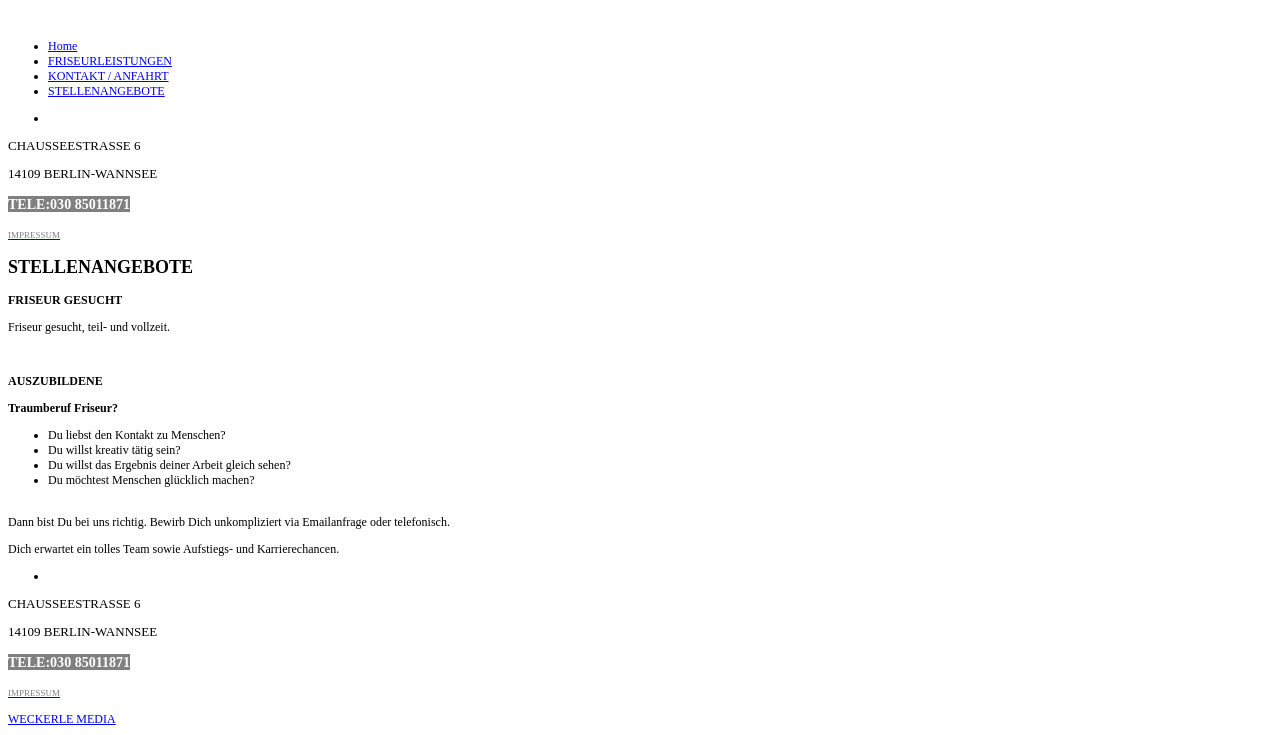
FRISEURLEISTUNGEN (110, 61)
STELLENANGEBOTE (106, 91)
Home (62, 46)
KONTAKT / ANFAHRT (108, 76)
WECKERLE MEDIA (62, 719)
